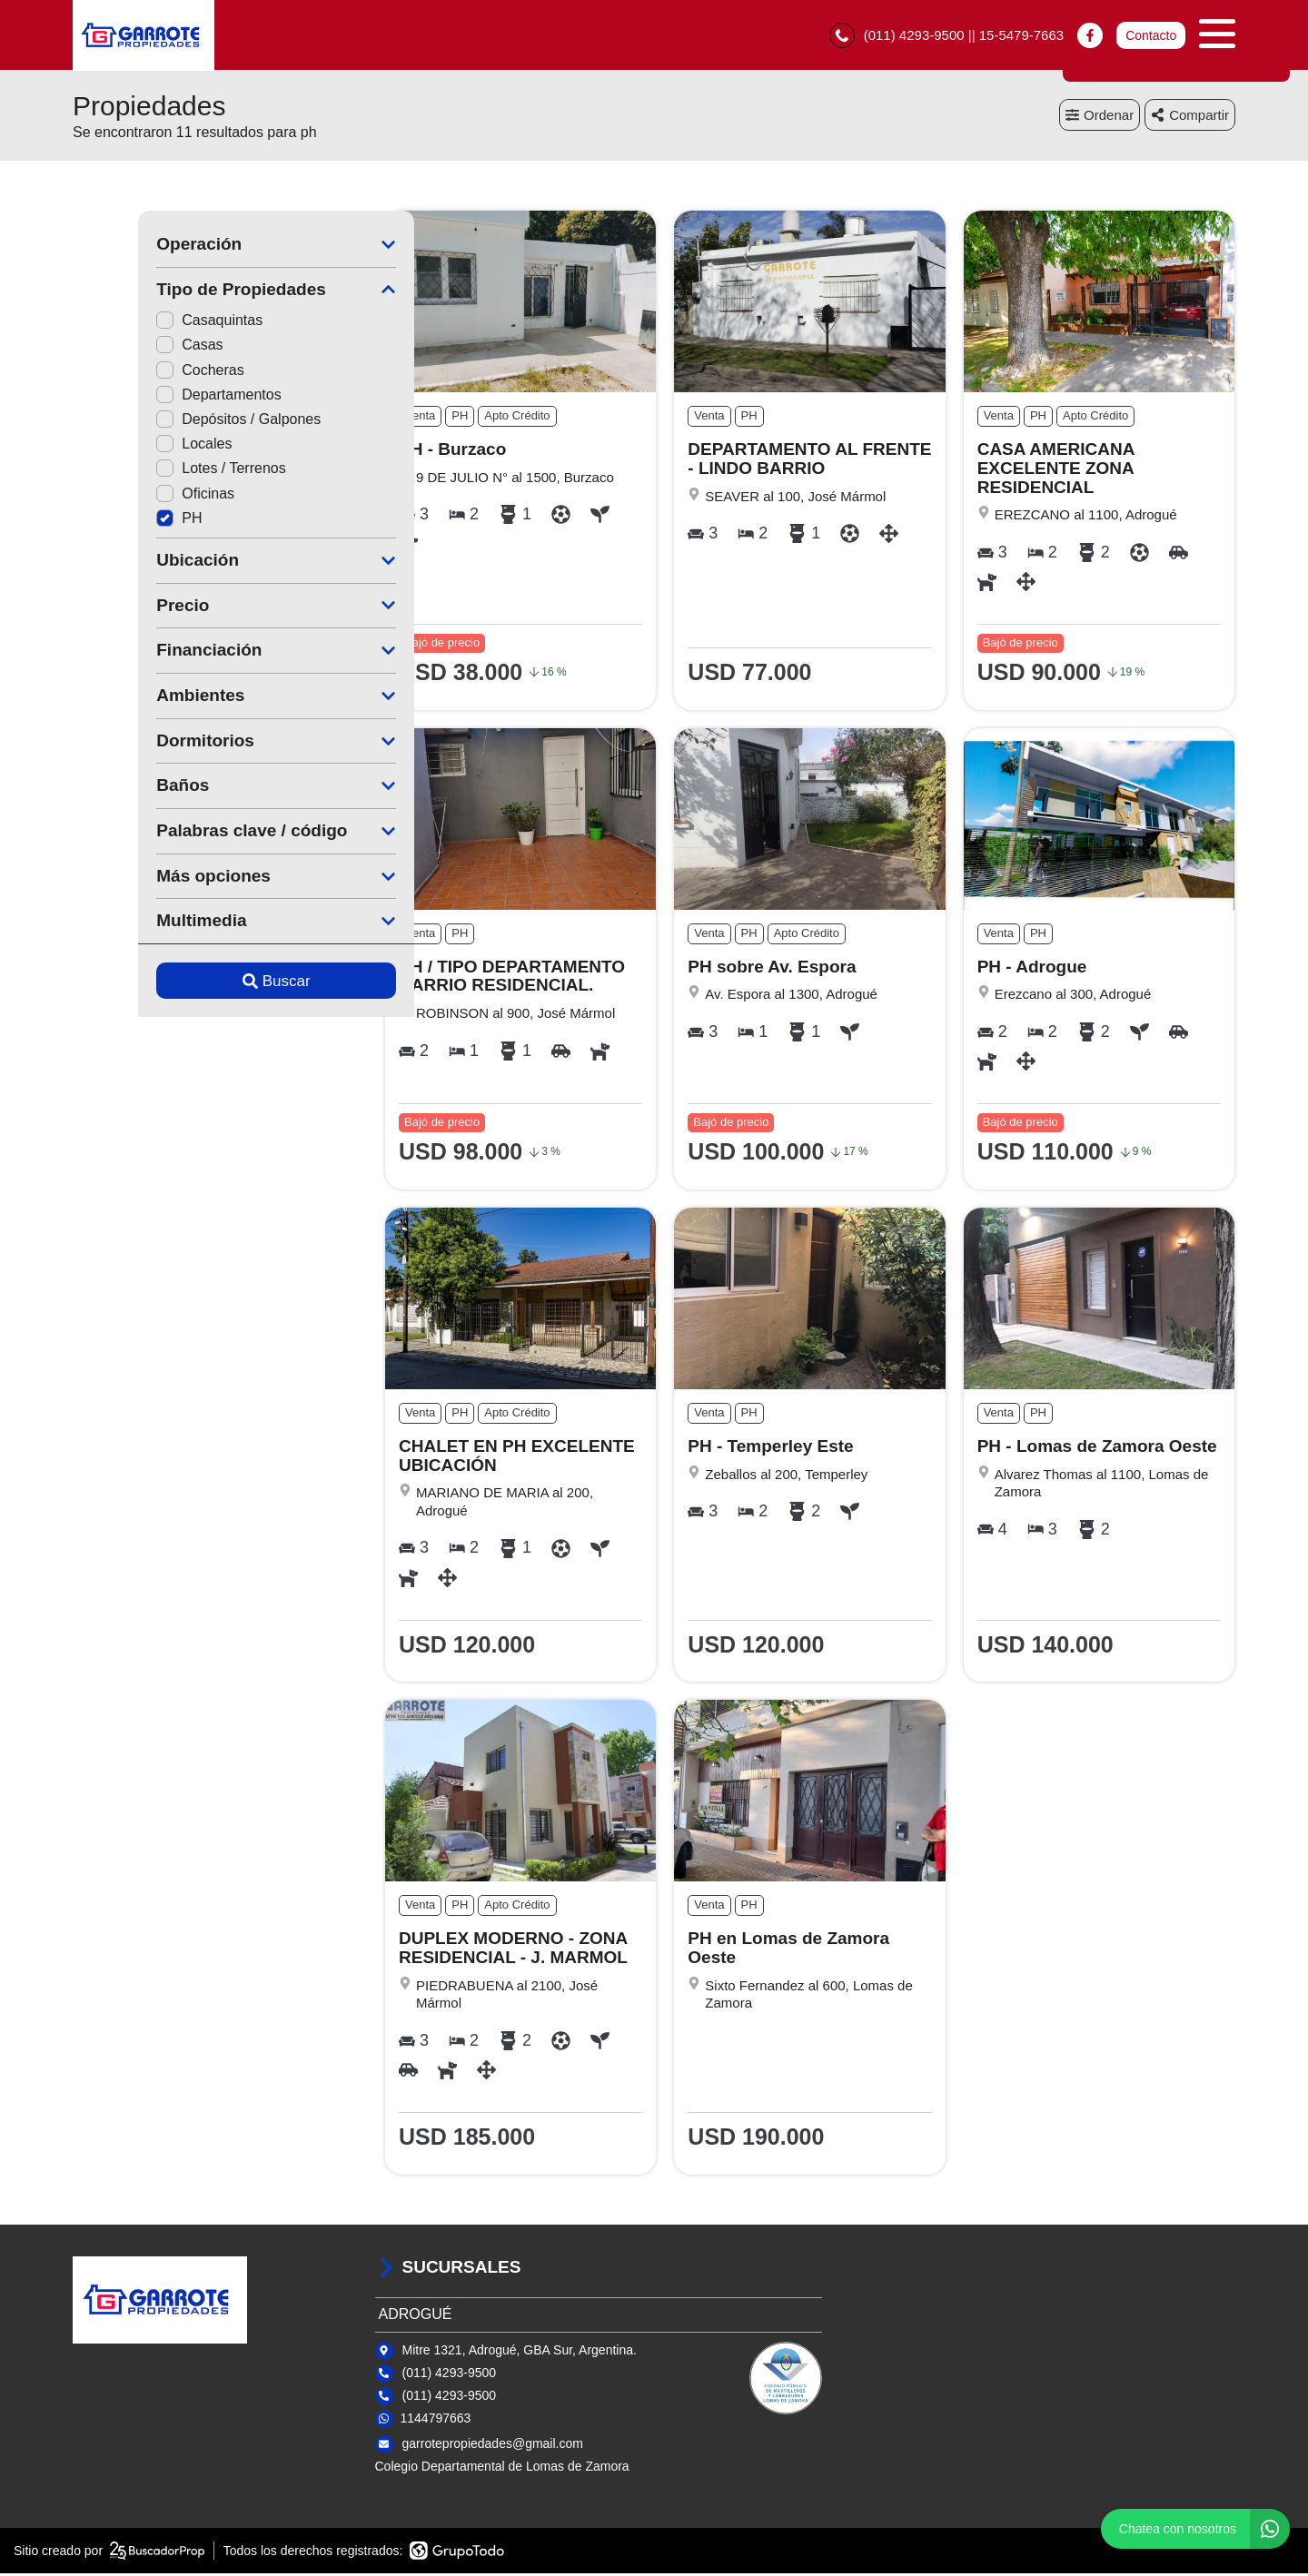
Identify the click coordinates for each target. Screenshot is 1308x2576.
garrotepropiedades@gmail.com (492, 2446)
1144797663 (436, 2420)
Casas (124, 347)
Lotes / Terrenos (155, 470)
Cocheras (134, 372)
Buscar (211, 983)
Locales (128, 446)
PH (113, 520)
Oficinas (130, 495)
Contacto (1150, 36)
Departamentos (153, 397)
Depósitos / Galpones (173, 421)
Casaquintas (144, 322)
